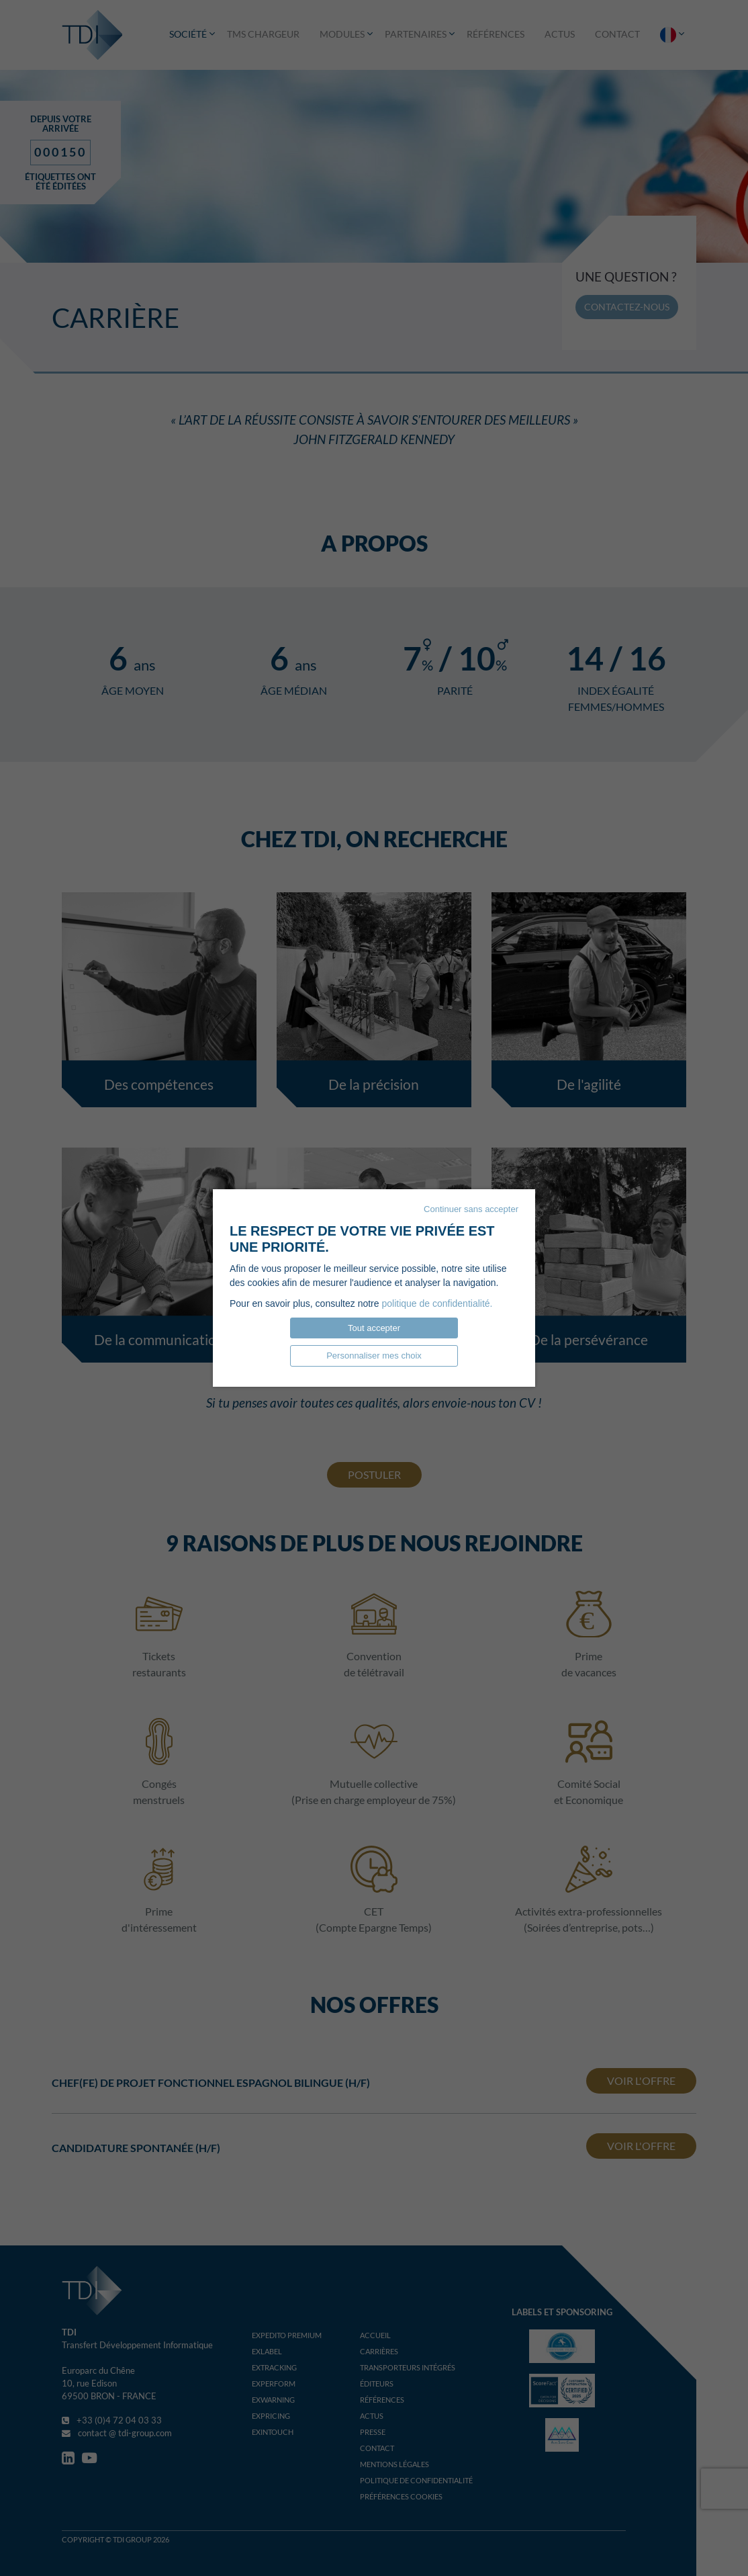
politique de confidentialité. (436, 1303)
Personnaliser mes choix (374, 1355)
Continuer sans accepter (471, 1209)
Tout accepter (374, 1328)
